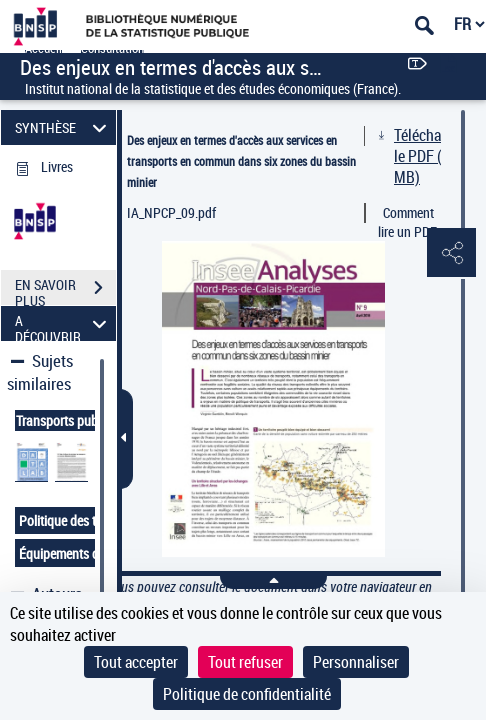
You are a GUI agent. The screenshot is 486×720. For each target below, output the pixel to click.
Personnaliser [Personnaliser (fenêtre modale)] (356, 662)
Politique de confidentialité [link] (247, 694)
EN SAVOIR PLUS (65, 290)
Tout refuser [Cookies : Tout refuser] (245, 662)
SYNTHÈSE (63, 127)
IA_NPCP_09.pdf (171, 212)
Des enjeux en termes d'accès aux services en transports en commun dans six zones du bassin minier (241, 161)
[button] (451, 254)
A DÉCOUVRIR (63, 323)
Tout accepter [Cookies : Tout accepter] (136, 662)
